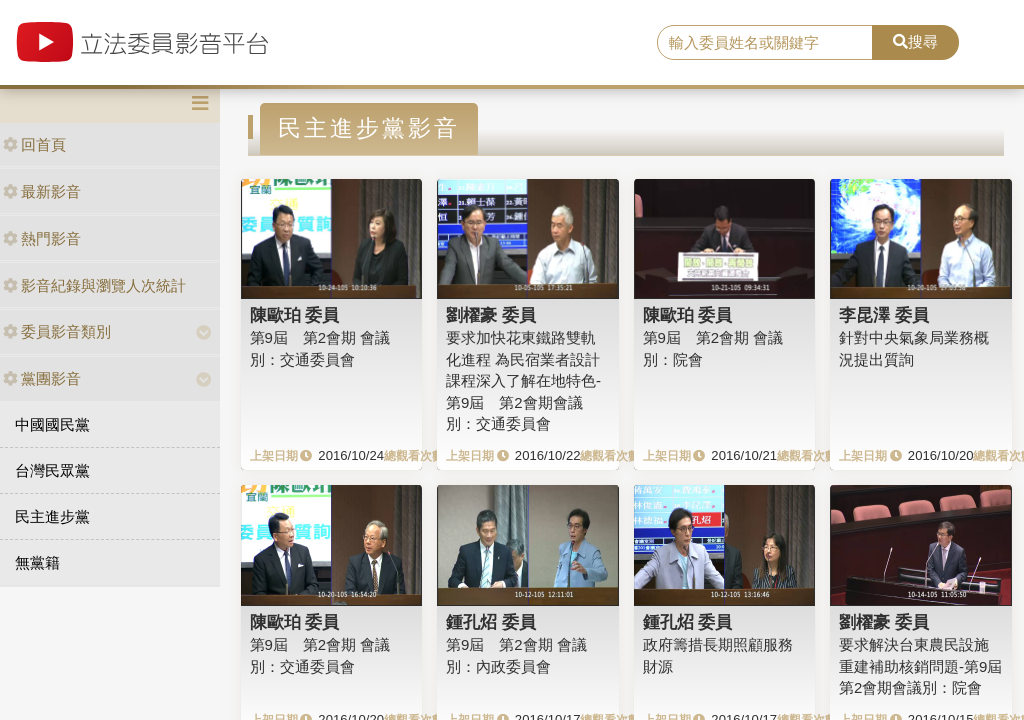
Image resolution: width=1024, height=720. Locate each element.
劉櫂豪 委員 (491, 315)
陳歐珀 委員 (295, 315)
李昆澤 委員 (884, 315)
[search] (765, 43)
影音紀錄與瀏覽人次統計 (94, 285)
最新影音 (42, 191)
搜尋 (915, 41)
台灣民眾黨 (52, 470)
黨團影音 (42, 378)
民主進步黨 (52, 516)
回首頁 (34, 144)
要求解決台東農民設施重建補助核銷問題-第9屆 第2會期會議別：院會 (928, 666)
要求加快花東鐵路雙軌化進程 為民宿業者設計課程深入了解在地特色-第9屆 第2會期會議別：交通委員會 (523, 380)
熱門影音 (42, 238)
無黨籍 (37, 562)
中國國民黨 (52, 424)
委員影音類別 (57, 331)
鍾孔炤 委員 (491, 622)
